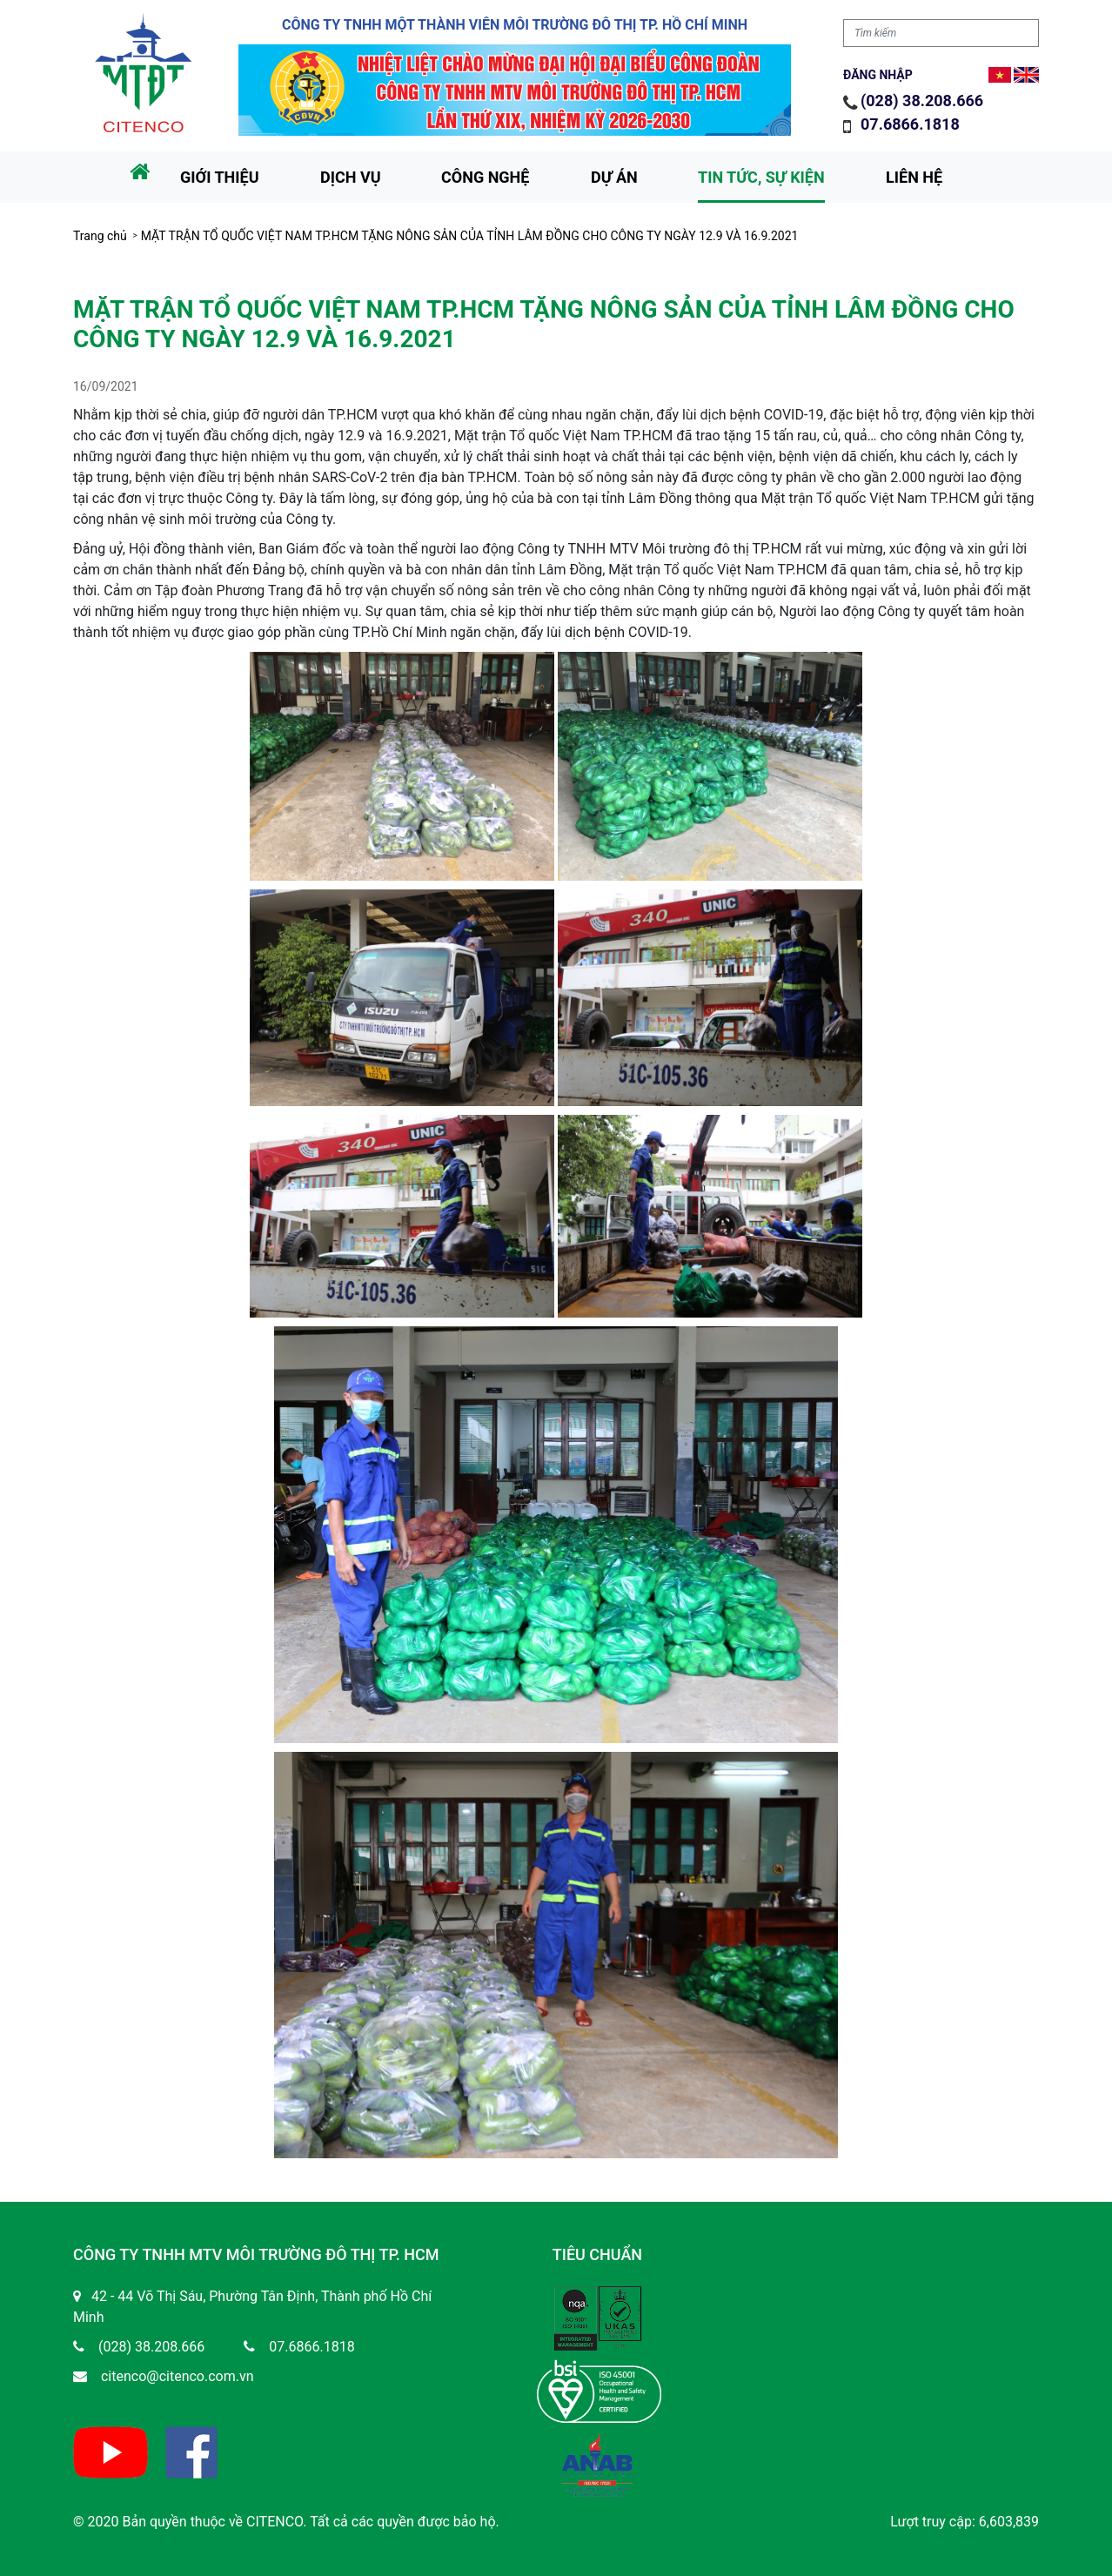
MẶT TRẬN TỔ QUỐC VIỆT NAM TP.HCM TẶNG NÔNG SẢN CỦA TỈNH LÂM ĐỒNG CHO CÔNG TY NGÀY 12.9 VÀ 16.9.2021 (470, 236)
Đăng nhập (878, 75)
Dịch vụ (350, 177)
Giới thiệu (219, 177)
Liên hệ (914, 177)
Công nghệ (485, 177)
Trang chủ (100, 236)
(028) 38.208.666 (922, 100)
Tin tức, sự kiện (761, 177)
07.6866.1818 (912, 124)
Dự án (614, 177)
